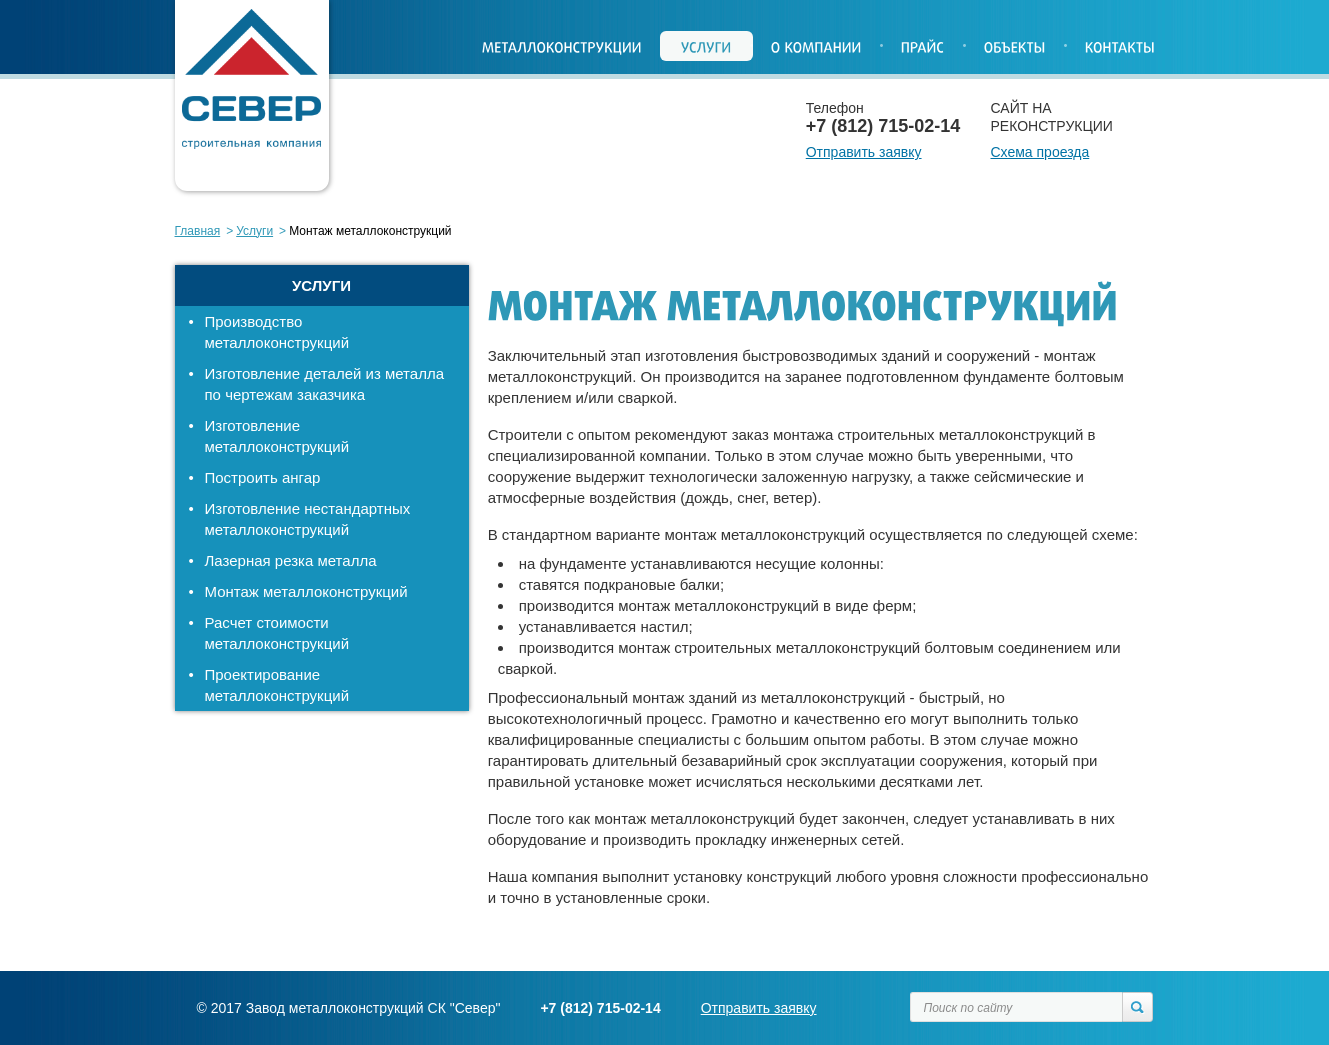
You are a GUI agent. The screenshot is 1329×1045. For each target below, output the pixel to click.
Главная (198, 231)
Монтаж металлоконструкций (306, 591)
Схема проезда (1040, 152)
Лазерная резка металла (291, 560)
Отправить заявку (864, 152)
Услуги (254, 231)
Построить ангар (263, 477)
